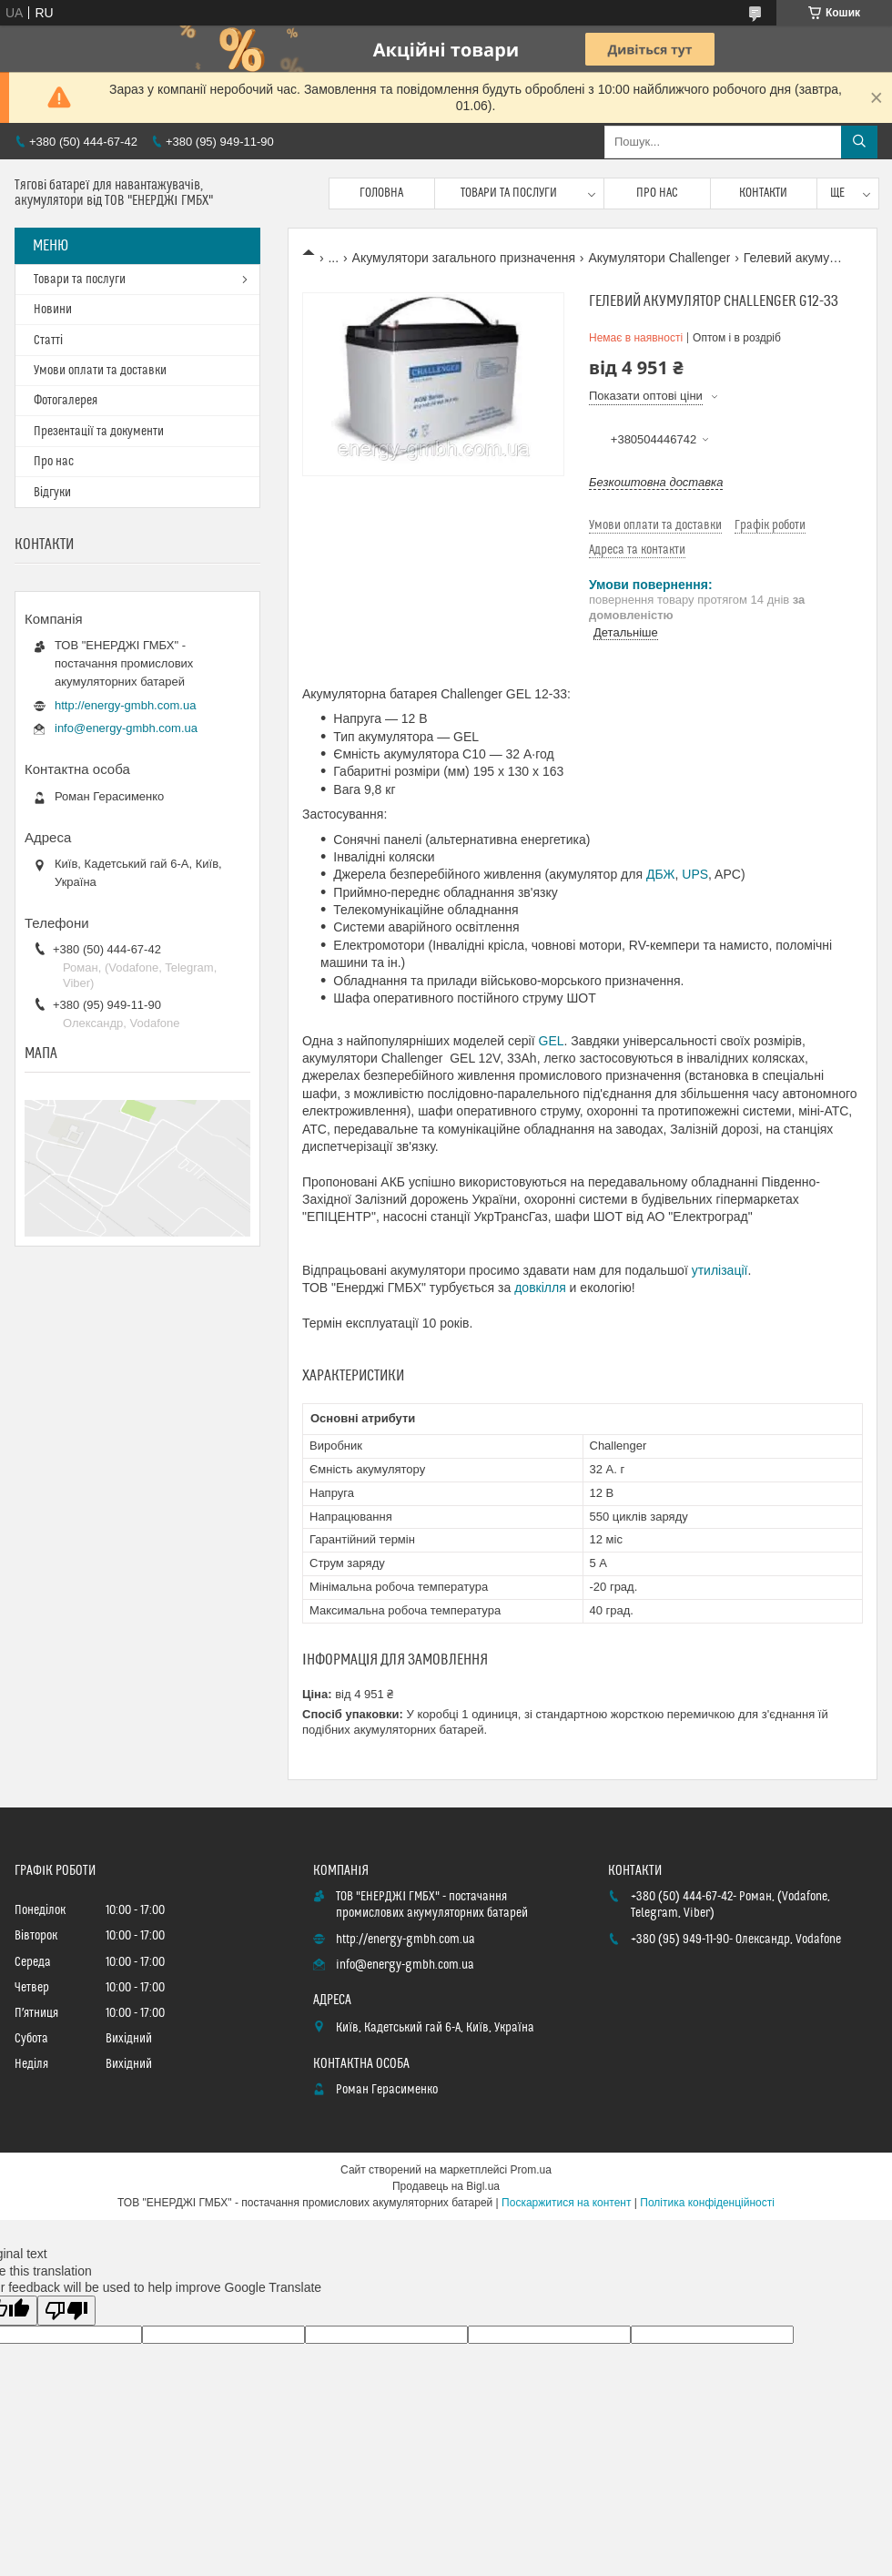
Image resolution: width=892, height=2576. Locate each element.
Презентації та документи (99, 431)
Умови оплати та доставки (100, 370)
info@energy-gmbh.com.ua (126, 728)
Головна (381, 193)
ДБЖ (660, 874)
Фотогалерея (65, 400)
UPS (695, 874)
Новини (53, 309)
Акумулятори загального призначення (463, 257)
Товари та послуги (509, 193)
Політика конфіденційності (707, 2202)
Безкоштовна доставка (656, 482)
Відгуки (52, 492)
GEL (551, 1040)
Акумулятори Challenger (659, 257)
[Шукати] (859, 142)
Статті (48, 340)
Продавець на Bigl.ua (446, 2186)
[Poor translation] (66, 2311)
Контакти (763, 193)
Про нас (657, 193)
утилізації (720, 1270)
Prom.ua (531, 2170)
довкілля (540, 1287)
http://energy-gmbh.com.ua (125, 705)
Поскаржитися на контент (566, 2202)
